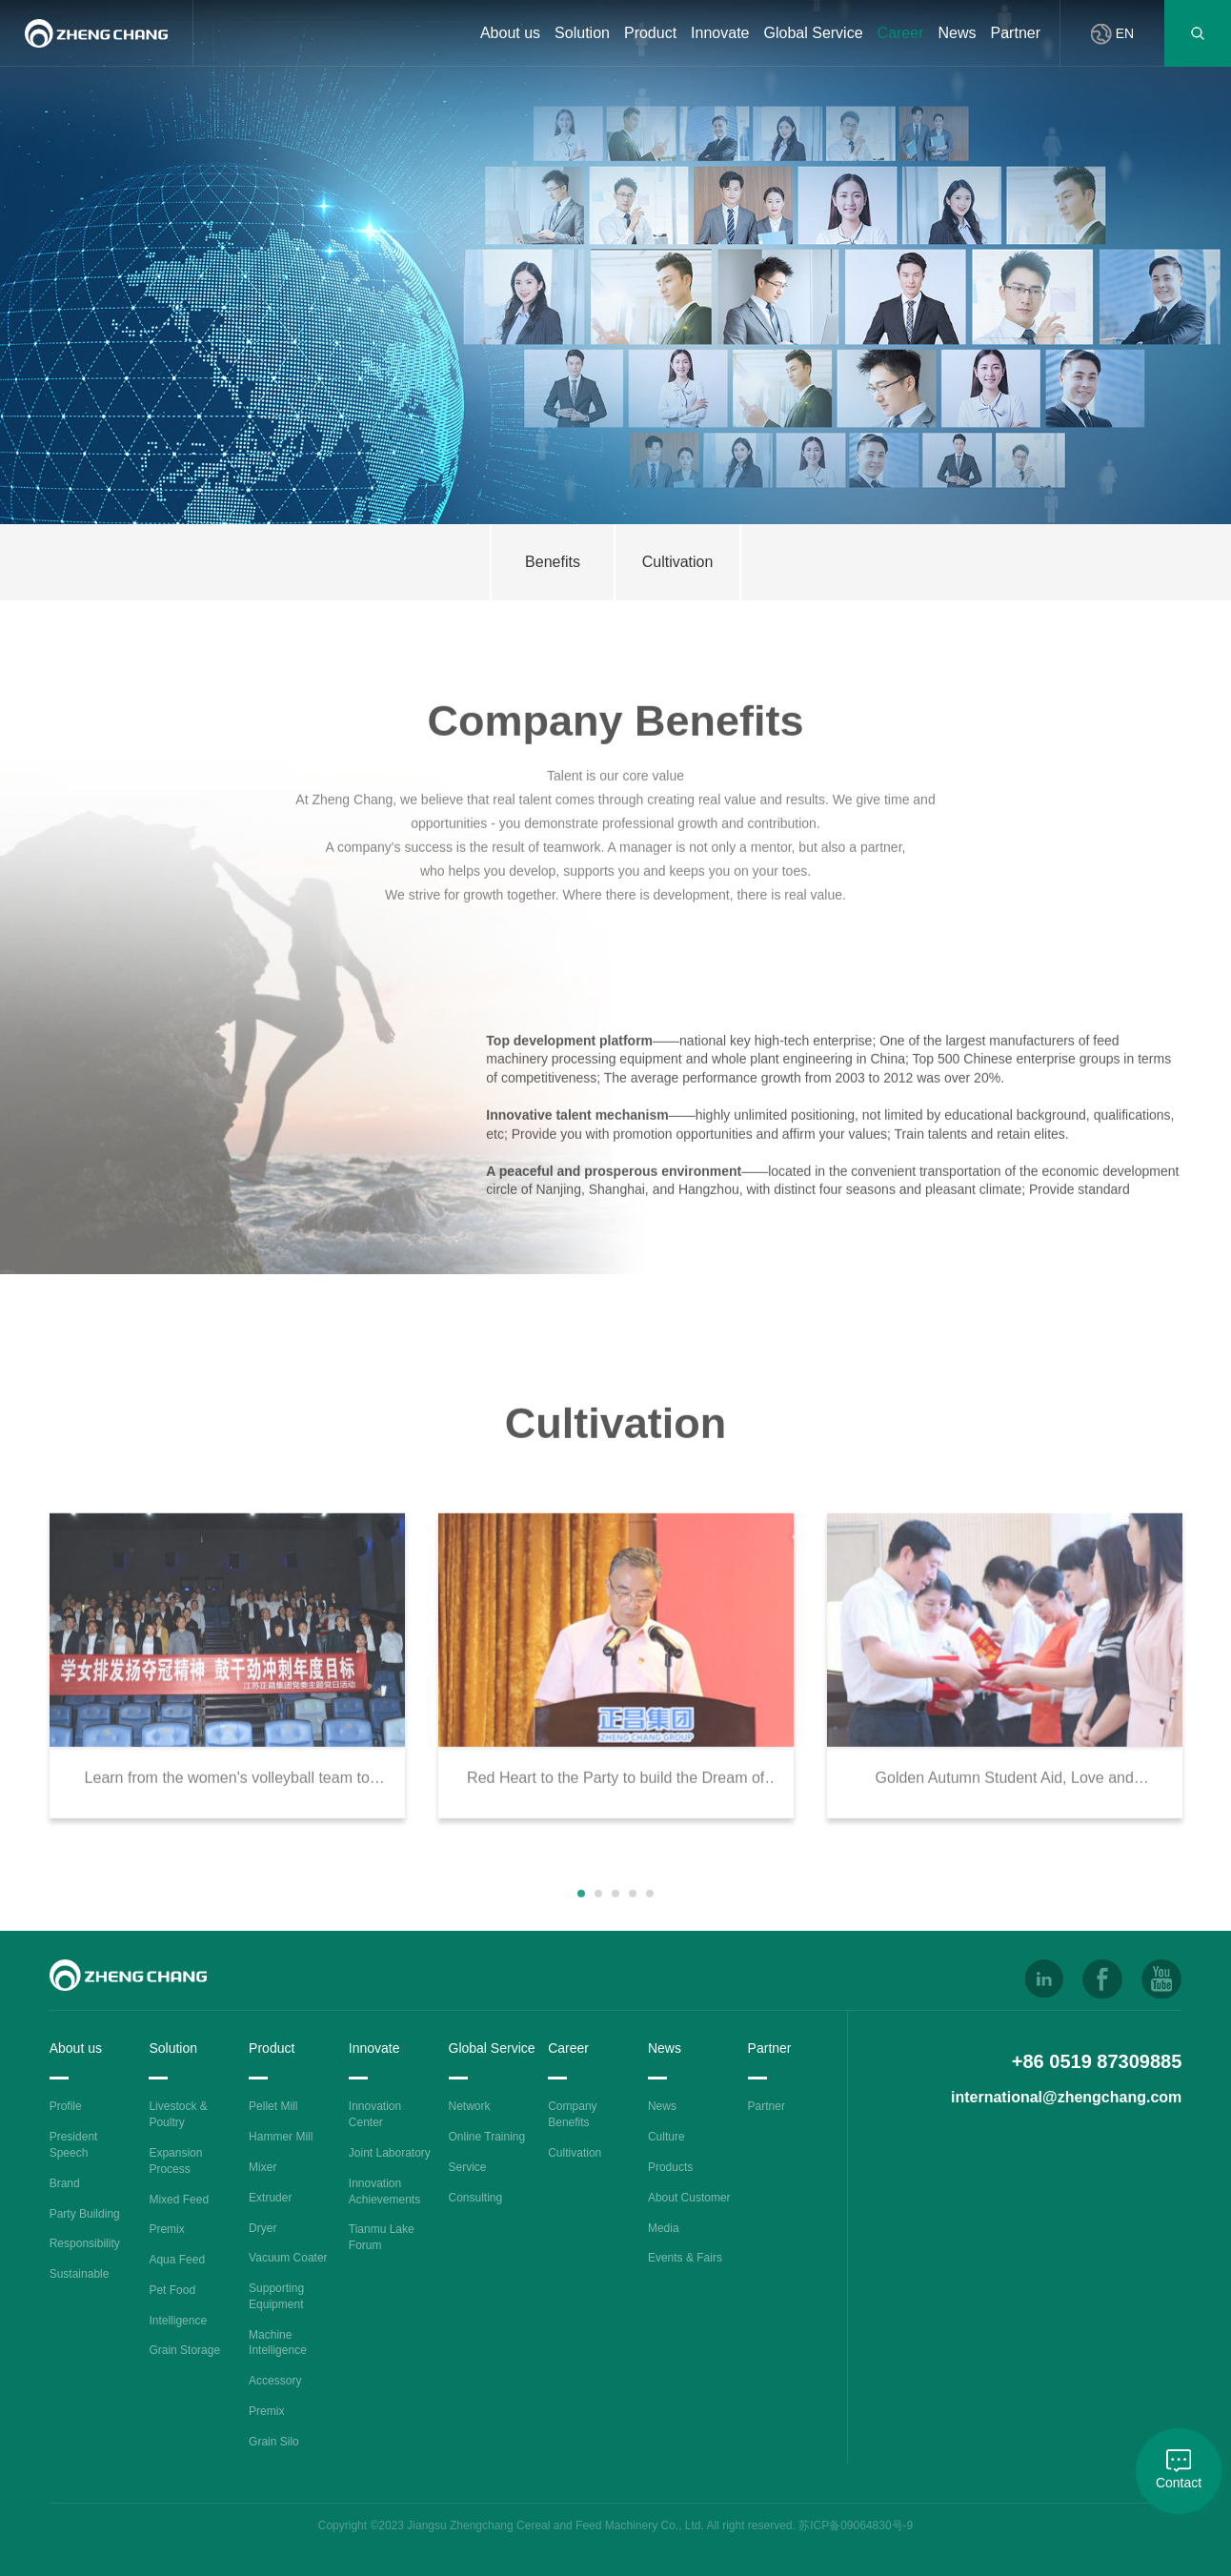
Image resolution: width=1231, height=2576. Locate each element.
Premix (166, 2229)
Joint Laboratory (390, 2153)
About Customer (689, 2197)
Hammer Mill (281, 2136)
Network (470, 2106)
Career (901, 33)
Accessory (275, 2380)
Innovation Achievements (384, 2191)
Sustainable (80, 2274)
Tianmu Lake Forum (381, 2237)
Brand (65, 2183)
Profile (66, 2106)
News (957, 33)
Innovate (720, 33)
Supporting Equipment (276, 2296)
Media (663, 2228)
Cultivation (574, 2153)
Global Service (813, 33)
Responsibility (85, 2243)
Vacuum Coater (288, 2257)
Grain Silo (274, 2441)
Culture (666, 2136)
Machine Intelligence (278, 2343)
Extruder (270, 2197)
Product (650, 33)
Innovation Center (375, 2114)
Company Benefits (572, 2114)
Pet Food (172, 2290)
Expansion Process (175, 2161)
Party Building (85, 2214)
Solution (582, 33)
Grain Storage (184, 2350)
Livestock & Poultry (178, 2114)
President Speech (74, 2145)
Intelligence (178, 2320)
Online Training (487, 2136)
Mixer (262, 2167)
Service (468, 2167)
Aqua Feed (177, 2259)
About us (510, 33)
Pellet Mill (273, 2106)
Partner (1015, 33)
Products (670, 2167)
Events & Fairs (685, 2257)
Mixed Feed (179, 2199)
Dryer (262, 2228)
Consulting (476, 2197)
